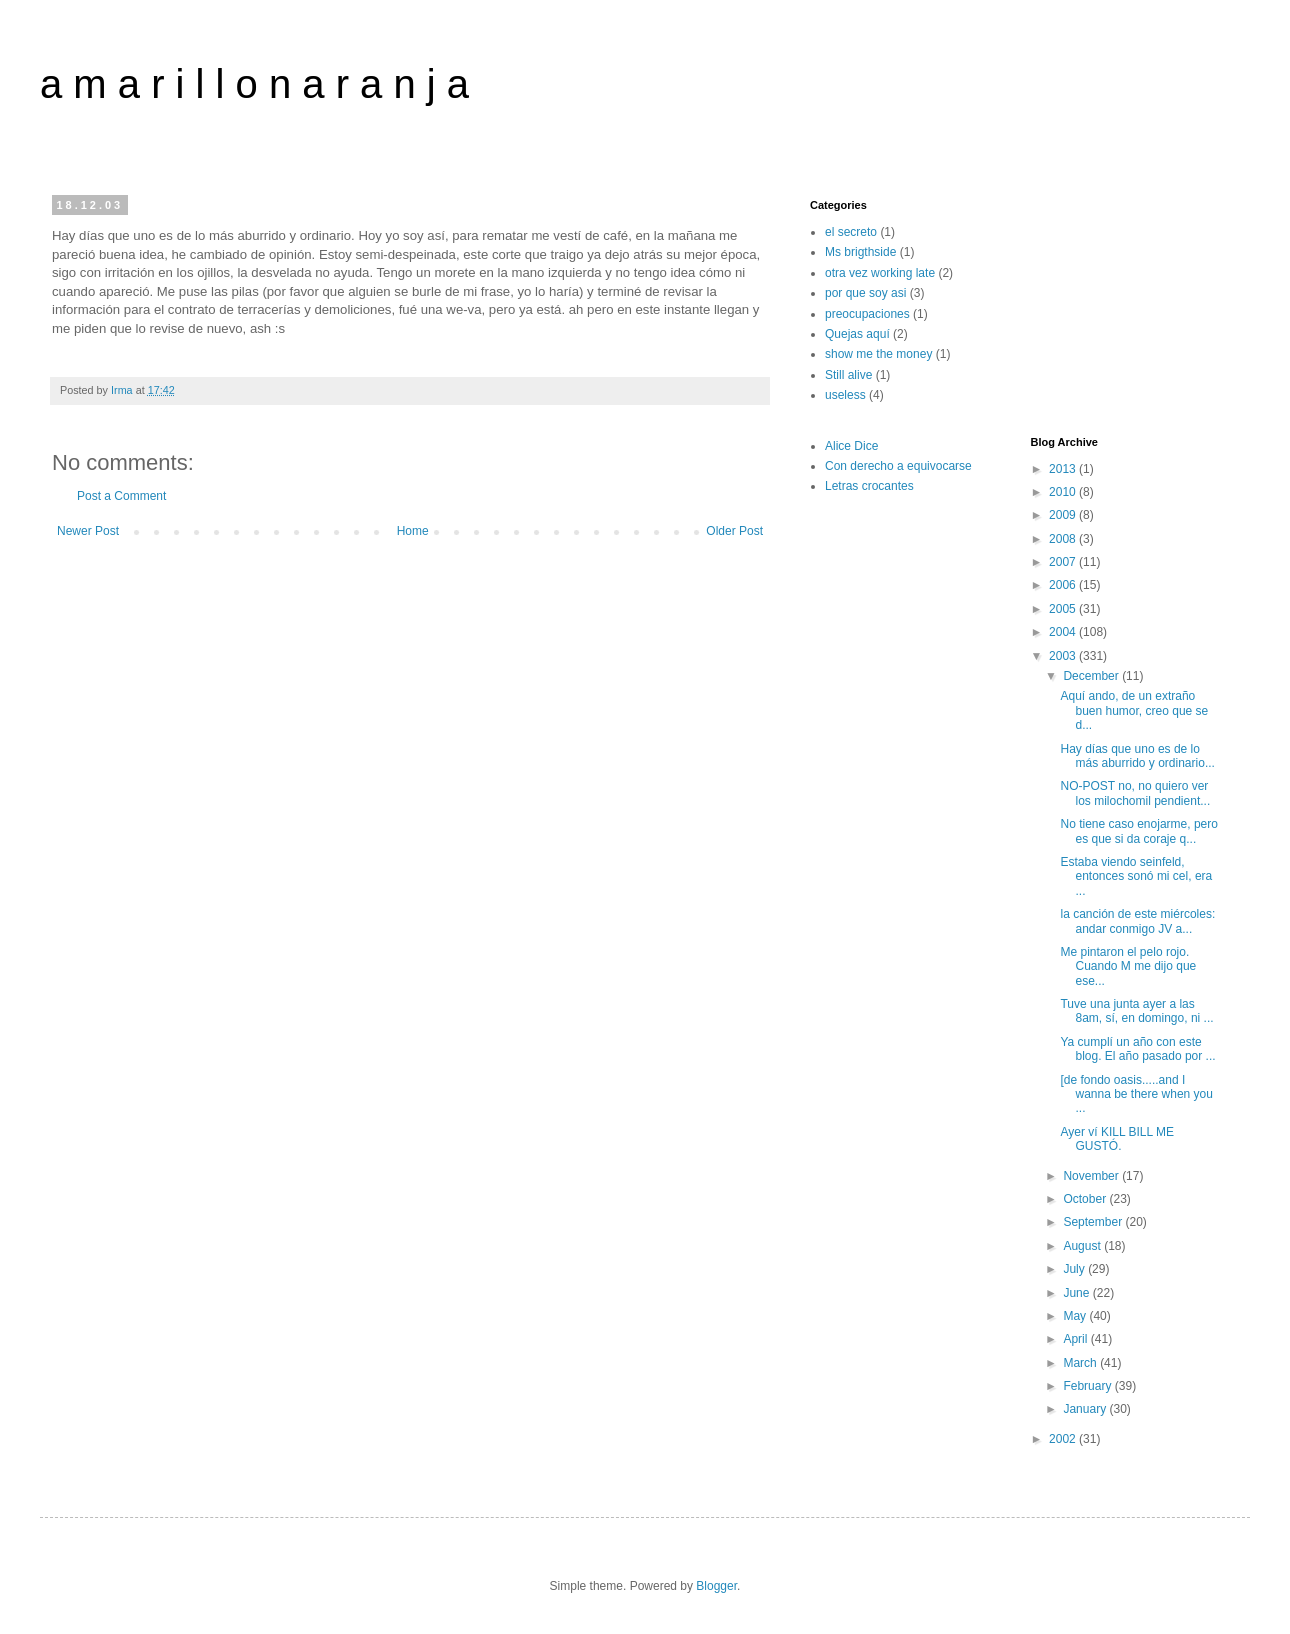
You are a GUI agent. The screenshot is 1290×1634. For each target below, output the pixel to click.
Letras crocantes (869, 486)
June (1077, 1293)
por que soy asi (865, 293)
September (1094, 1222)
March (1081, 1363)
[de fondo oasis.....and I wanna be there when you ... (1136, 1094)
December (1092, 676)
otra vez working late (880, 273)
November (1092, 1176)
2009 (1064, 515)
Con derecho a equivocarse (898, 466)
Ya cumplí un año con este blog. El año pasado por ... (1137, 1049)
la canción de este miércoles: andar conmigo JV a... (1137, 921)
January (1086, 1409)
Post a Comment (121, 496)
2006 (1064, 585)
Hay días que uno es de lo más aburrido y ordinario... (1137, 756)
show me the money (878, 354)
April (1076, 1339)
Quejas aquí (857, 334)
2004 (1064, 632)
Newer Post (88, 531)
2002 (1064, 1439)
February (1088, 1386)
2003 (1064, 656)
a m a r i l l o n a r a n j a (254, 84)
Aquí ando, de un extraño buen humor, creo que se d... (1134, 710)
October (1086, 1199)
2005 (1064, 609)
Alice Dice (851, 446)
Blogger (716, 1586)
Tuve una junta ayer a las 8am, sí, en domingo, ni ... (1136, 1011)
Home (413, 531)
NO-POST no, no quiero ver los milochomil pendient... (1135, 793)
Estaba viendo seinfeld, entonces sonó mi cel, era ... (1136, 876)
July (1075, 1269)
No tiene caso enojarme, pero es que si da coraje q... (1138, 831)
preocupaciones (867, 314)
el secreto (851, 232)
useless (845, 395)
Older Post (734, 531)
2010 (1064, 492)
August (1083, 1246)
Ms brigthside (860, 252)
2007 (1064, 562)
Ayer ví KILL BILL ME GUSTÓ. (1117, 1139)
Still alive (848, 375)
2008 (1064, 539)
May (1076, 1316)
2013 (1064, 469)
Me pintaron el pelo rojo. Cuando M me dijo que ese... (1128, 966)
